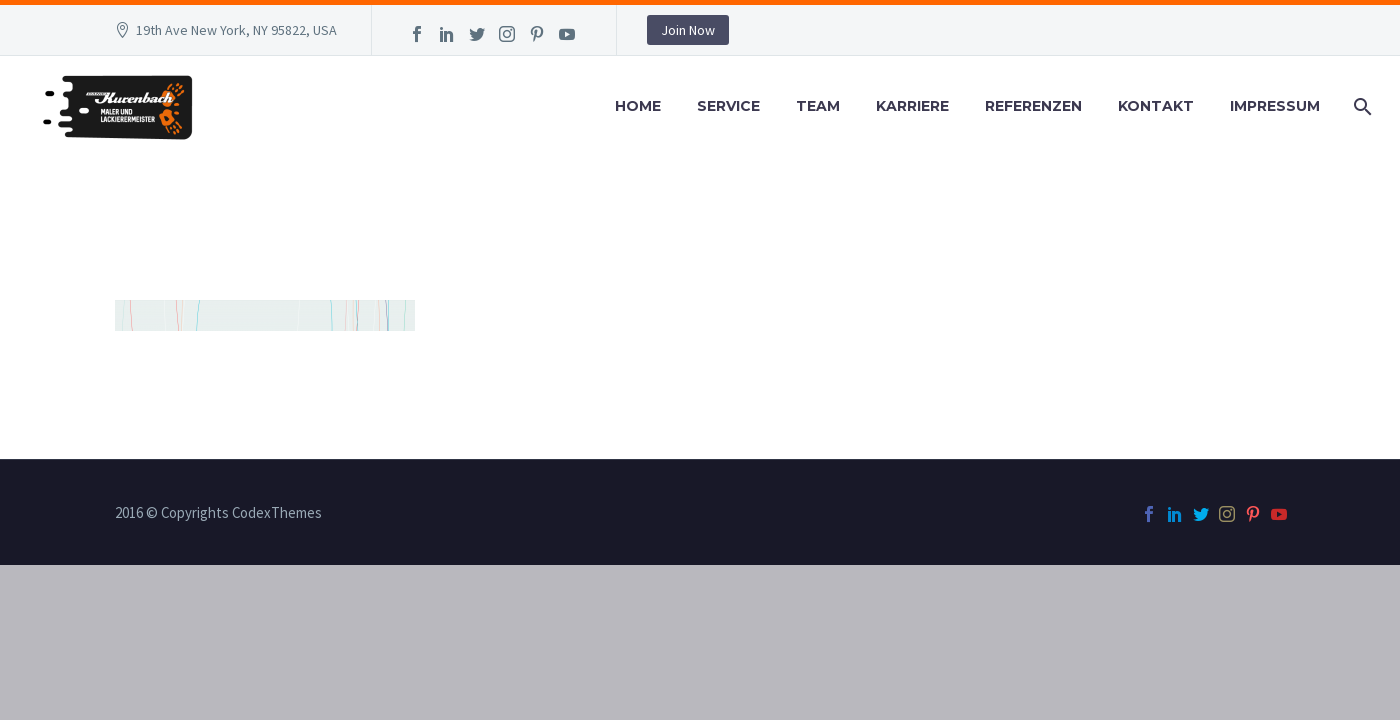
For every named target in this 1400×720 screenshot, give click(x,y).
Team (818, 106)
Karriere (912, 106)
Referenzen (1033, 106)
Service (728, 106)
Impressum (1275, 106)
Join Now (688, 30)
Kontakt (1156, 106)
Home (638, 106)
